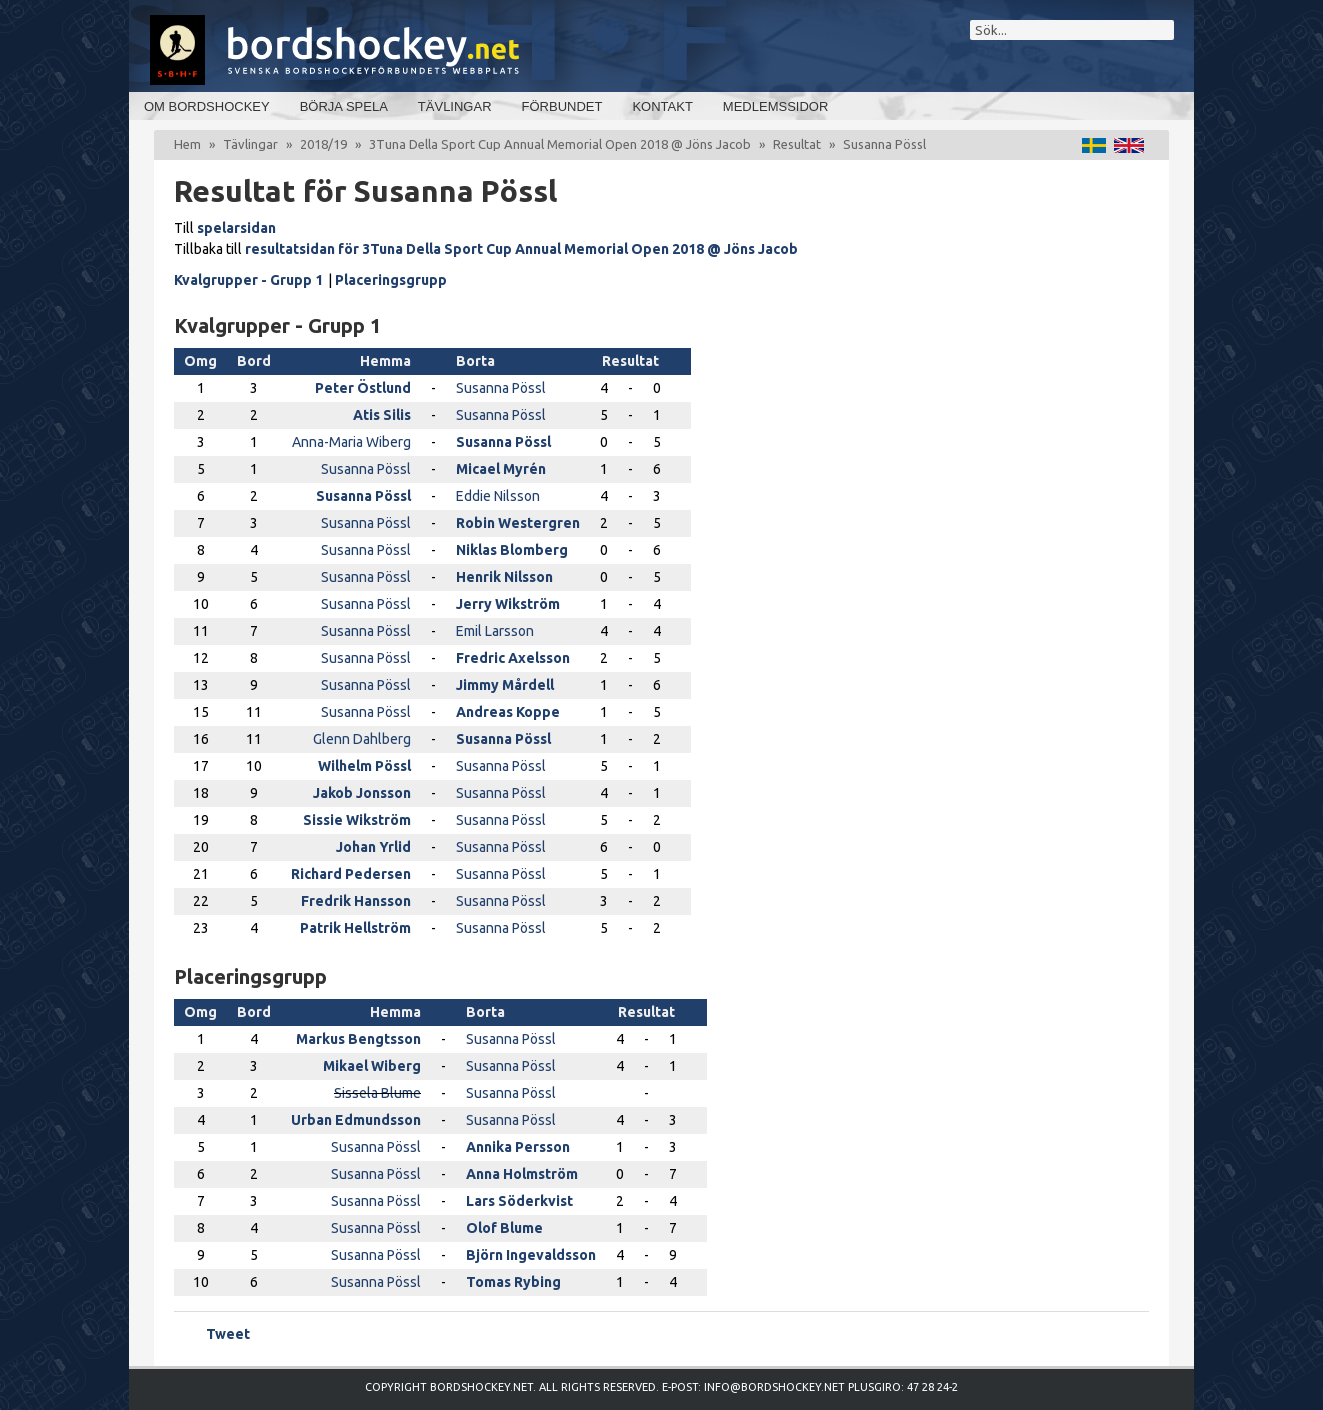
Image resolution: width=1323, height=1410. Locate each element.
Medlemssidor (775, 106)
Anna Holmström (522, 1174)
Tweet (228, 1334)
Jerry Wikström (508, 604)
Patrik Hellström (355, 928)
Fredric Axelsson (513, 658)
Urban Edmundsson (356, 1120)
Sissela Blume (377, 1093)
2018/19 (323, 144)
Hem (187, 144)
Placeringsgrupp (391, 280)
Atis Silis (382, 415)
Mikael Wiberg (372, 1066)
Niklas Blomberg (512, 550)
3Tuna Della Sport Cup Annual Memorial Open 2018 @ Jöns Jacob (560, 144)
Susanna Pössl (501, 388)
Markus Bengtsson (358, 1039)
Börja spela (344, 106)
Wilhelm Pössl (364, 766)
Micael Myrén (501, 469)
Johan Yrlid (373, 847)
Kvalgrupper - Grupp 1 (248, 280)
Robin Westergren (518, 523)
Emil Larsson (495, 631)
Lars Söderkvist (519, 1201)
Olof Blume (504, 1228)
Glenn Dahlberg (362, 739)
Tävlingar (455, 106)
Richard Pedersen (351, 874)
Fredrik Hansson (356, 901)
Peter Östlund (363, 388)
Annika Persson (518, 1147)
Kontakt (662, 106)
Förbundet (562, 106)
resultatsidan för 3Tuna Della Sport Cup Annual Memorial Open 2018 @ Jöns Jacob (521, 249)
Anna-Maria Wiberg (351, 442)
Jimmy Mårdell (505, 685)
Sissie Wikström (357, 820)
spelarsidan (236, 228)
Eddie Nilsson (498, 496)
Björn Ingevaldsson (531, 1255)
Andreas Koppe (508, 712)
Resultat (797, 144)
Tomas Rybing (513, 1282)
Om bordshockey (207, 106)
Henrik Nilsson (504, 577)
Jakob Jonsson (362, 793)
